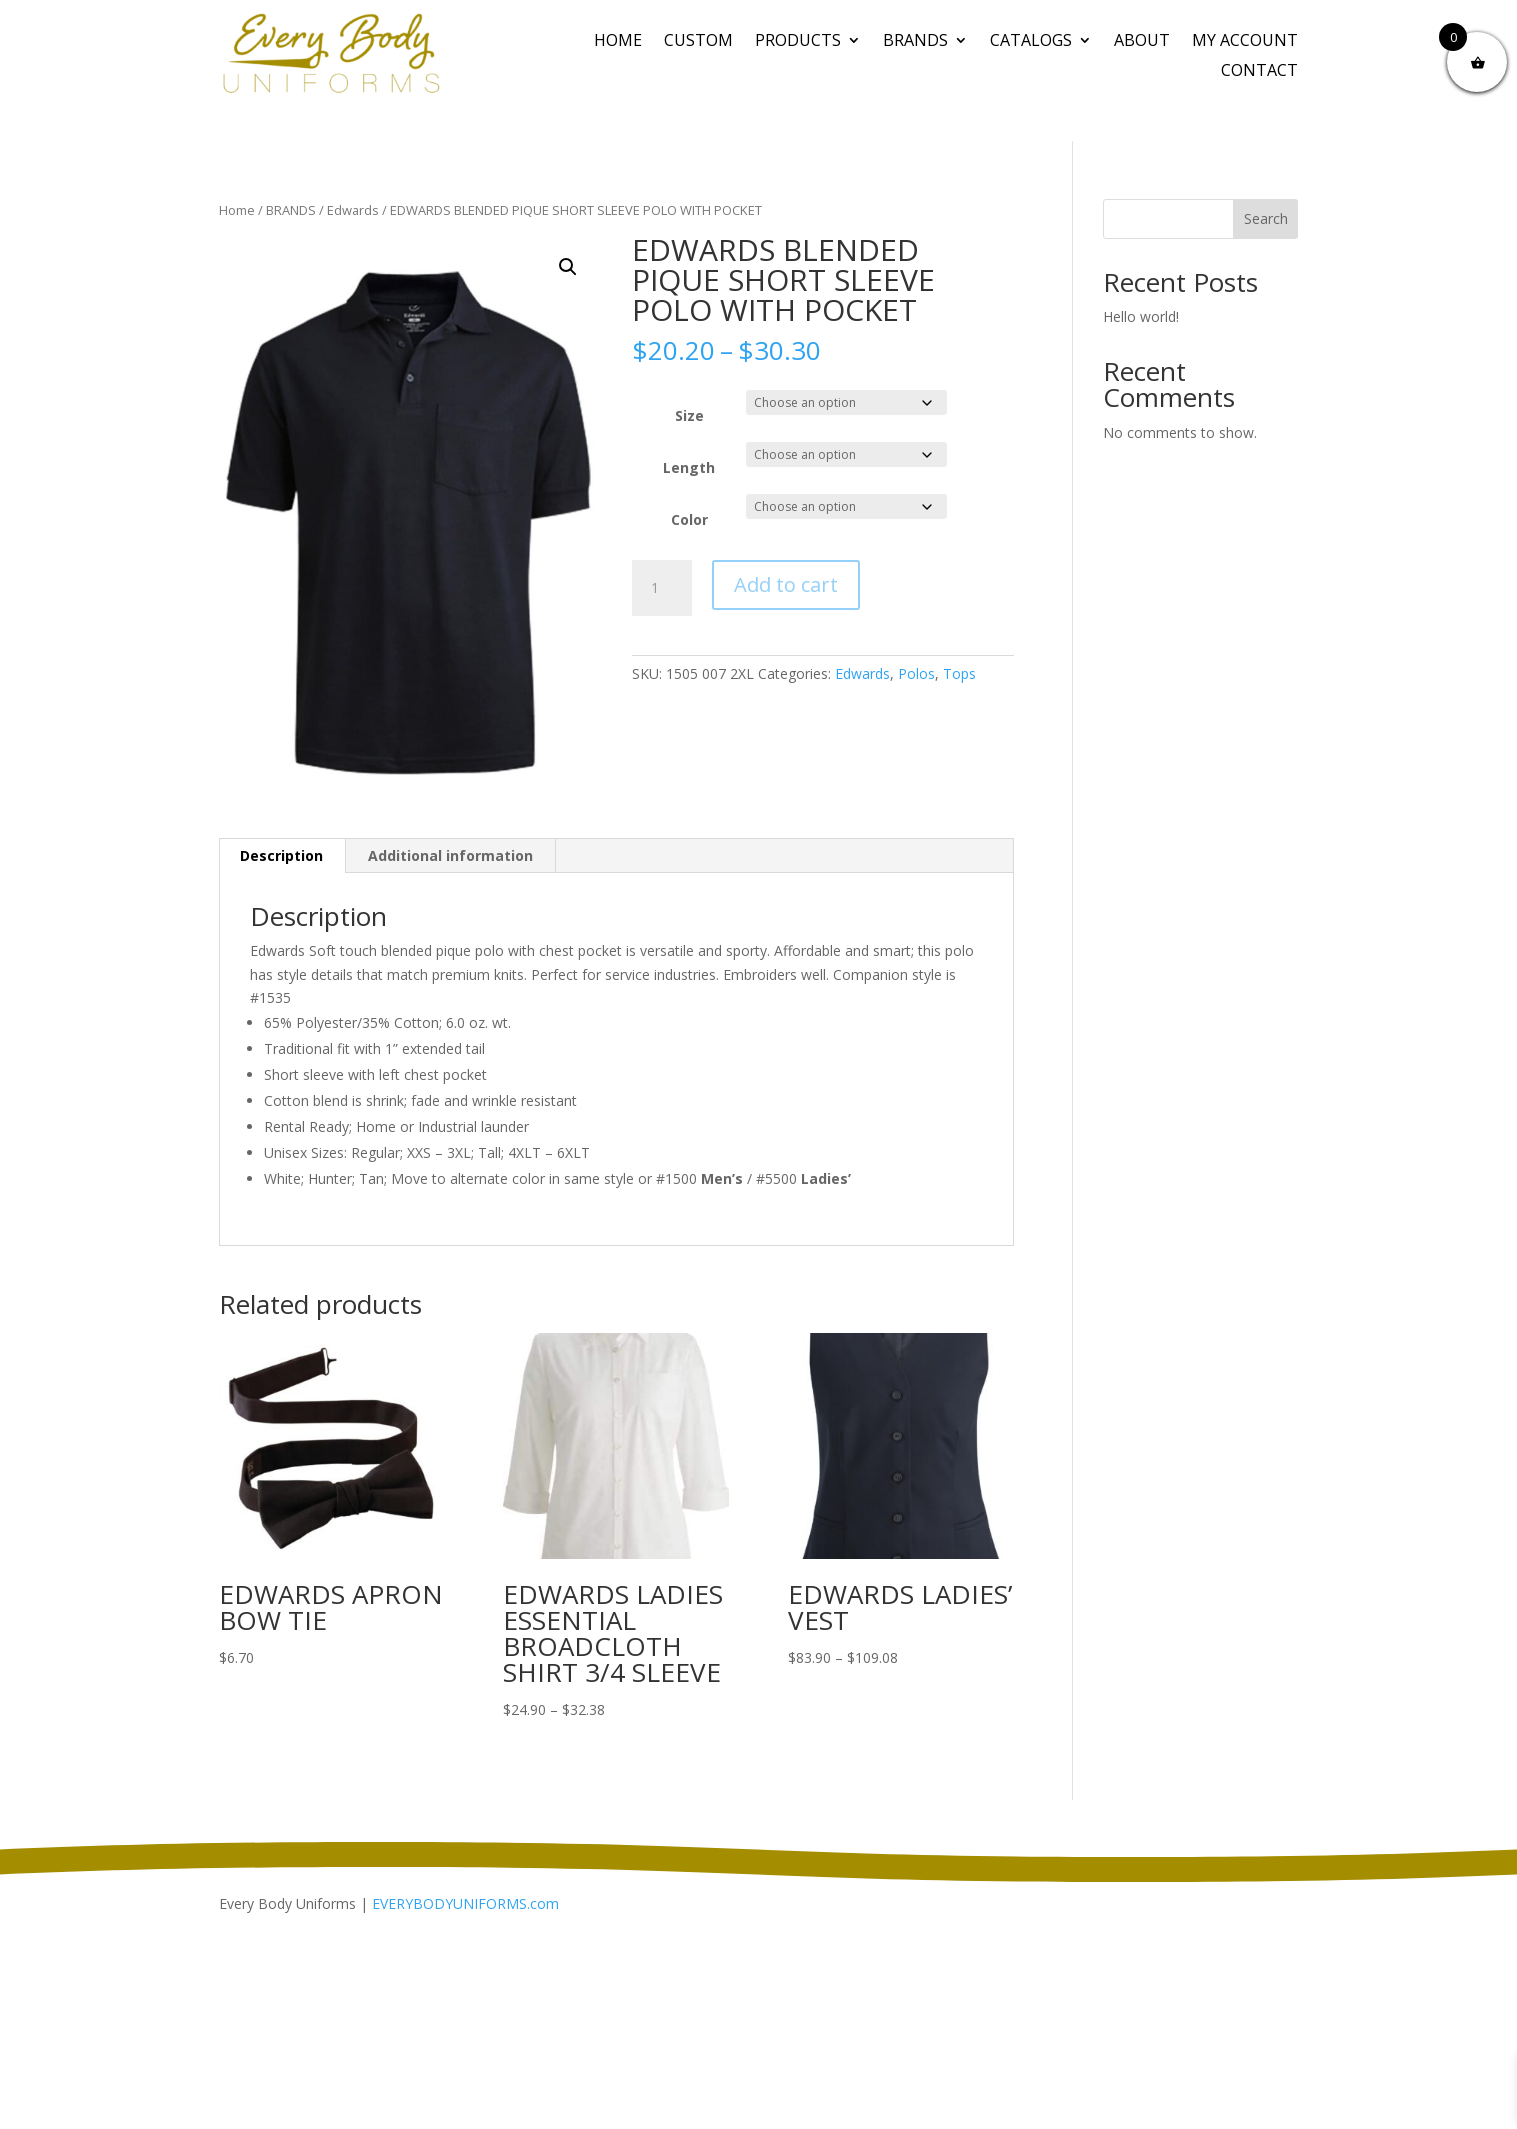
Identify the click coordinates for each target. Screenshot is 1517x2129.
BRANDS (915, 42)
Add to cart (786, 584)
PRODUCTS (798, 42)
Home (618, 42)
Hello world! (1141, 316)
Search (1266, 218)
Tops (959, 673)
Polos (916, 673)
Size (689, 415)
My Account (1245, 42)
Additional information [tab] (450, 855)
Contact (1259, 72)
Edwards (353, 210)
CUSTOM (698, 42)
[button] (568, 267)
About (1142, 42)
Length (689, 467)
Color (689, 519)
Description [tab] (281, 855)
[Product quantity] (662, 588)
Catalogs (1031, 42)
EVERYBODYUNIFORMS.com (465, 1903)
